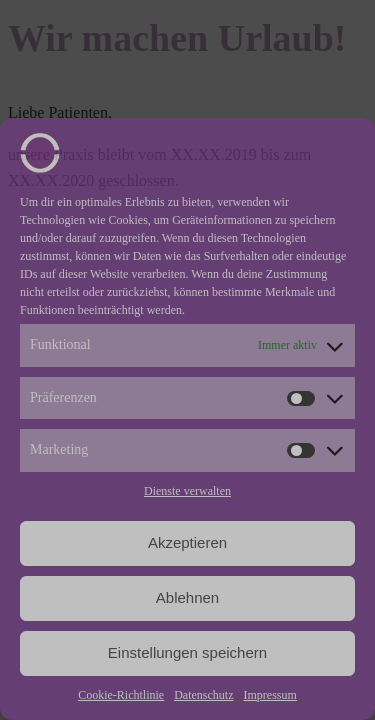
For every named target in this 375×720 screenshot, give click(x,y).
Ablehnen (187, 597)
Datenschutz (203, 695)
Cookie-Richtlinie (121, 695)
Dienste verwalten (187, 491)
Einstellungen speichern (187, 652)
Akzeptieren (187, 542)
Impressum (269, 695)
